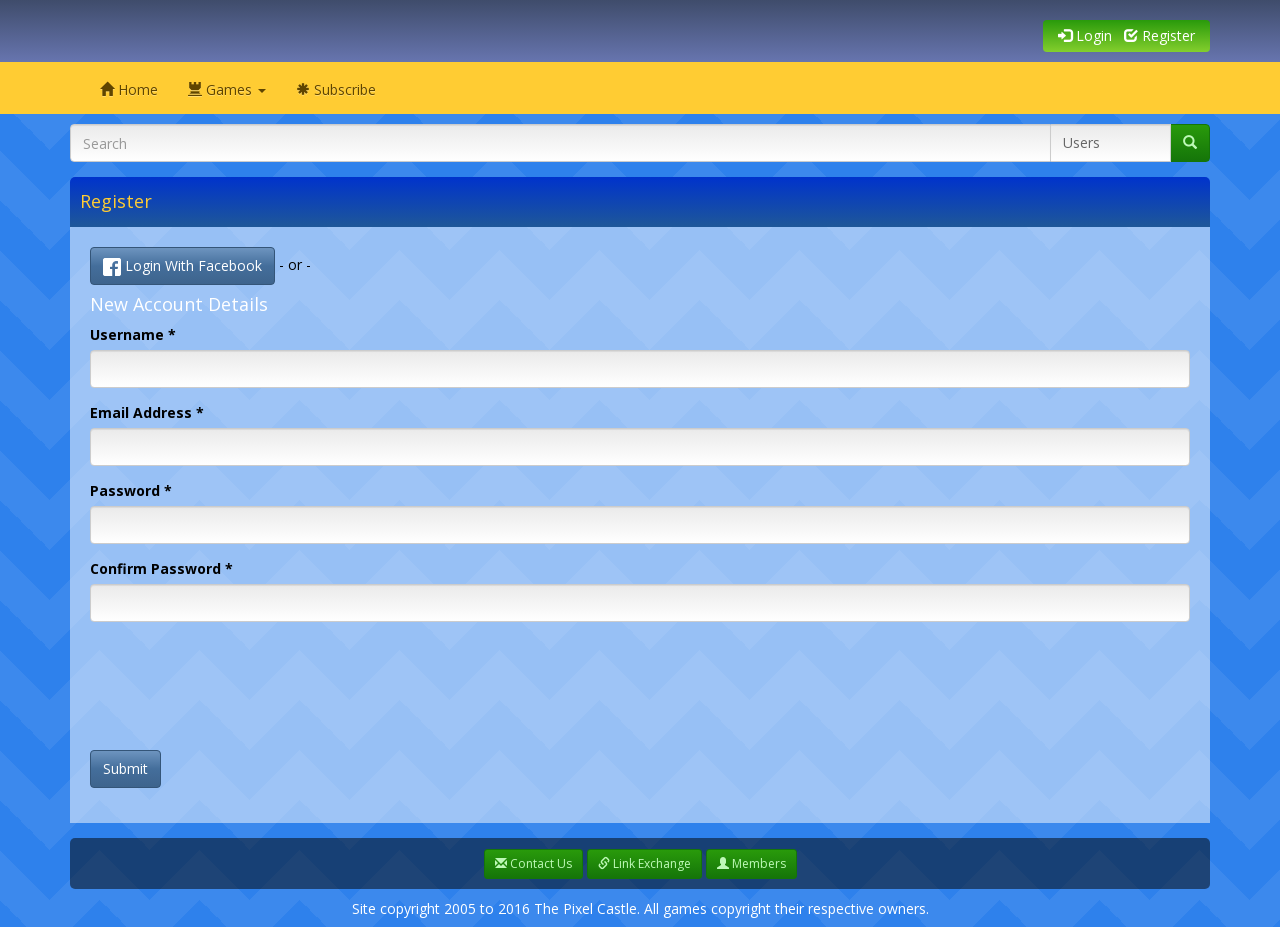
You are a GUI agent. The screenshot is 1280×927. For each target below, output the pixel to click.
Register (1159, 35)
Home (129, 89)
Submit (125, 768)
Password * (131, 490)
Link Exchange (644, 863)
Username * (133, 334)
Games (227, 89)
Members (751, 863)
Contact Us (533, 863)
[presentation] (242, 696)
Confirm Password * (161, 568)
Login (1085, 35)
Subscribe (336, 89)
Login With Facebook (182, 266)
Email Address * (147, 412)
